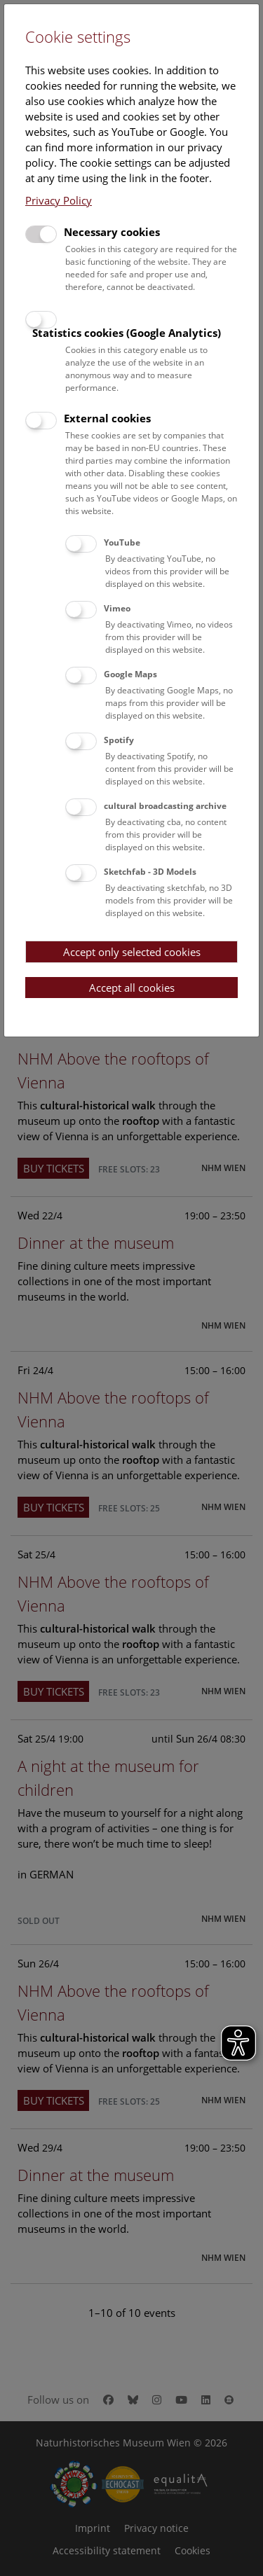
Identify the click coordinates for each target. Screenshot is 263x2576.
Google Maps (130, 674)
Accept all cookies (132, 988)
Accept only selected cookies (132, 952)
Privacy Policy (58, 200)
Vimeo (117, 608)
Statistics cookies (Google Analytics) (126, 333)
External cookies (107, 418)
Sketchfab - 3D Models (150, 872)
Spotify (119, 740)
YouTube (122, 542)
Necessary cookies (112, 232)
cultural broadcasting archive (165, 806)
